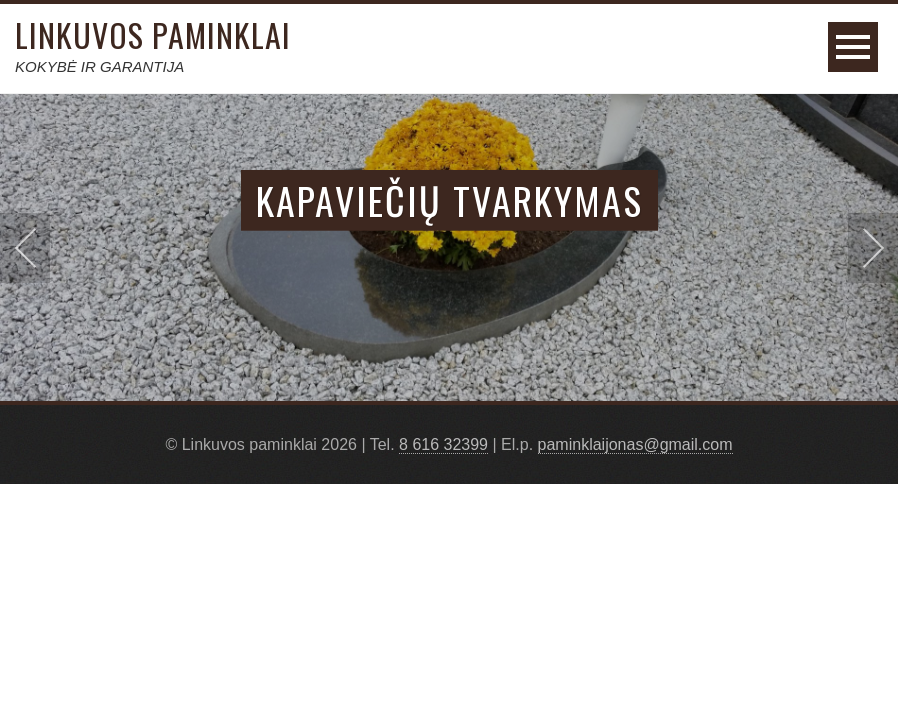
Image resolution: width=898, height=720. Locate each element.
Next (873, 248)
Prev (25, 248)
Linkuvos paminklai (153, 34)
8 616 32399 (443, 444)
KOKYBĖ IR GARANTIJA (99, 66)
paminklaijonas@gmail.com (635, 444)
